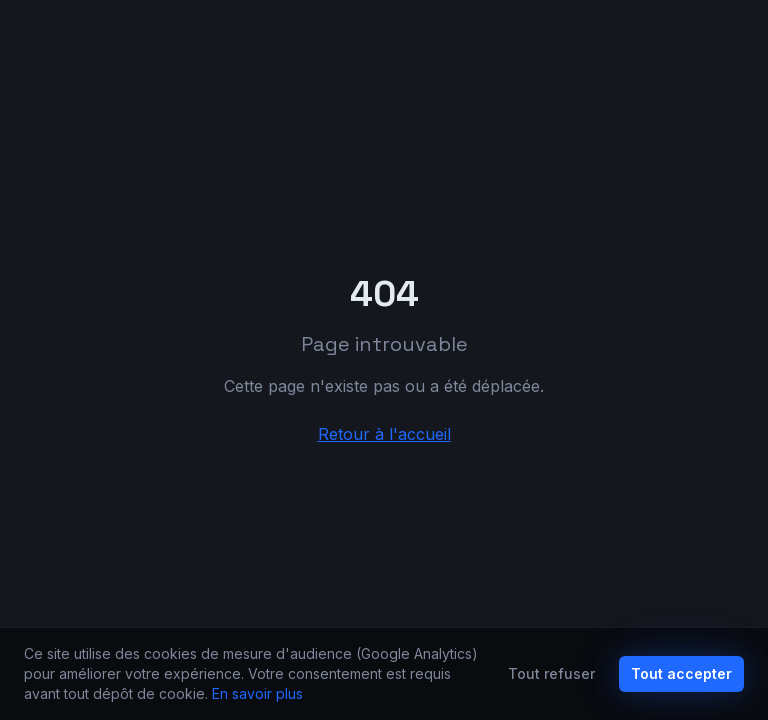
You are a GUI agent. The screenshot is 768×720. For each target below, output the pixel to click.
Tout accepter (681, 673)
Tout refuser (551, 673)
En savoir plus (257, 693)
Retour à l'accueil (384, 434)
